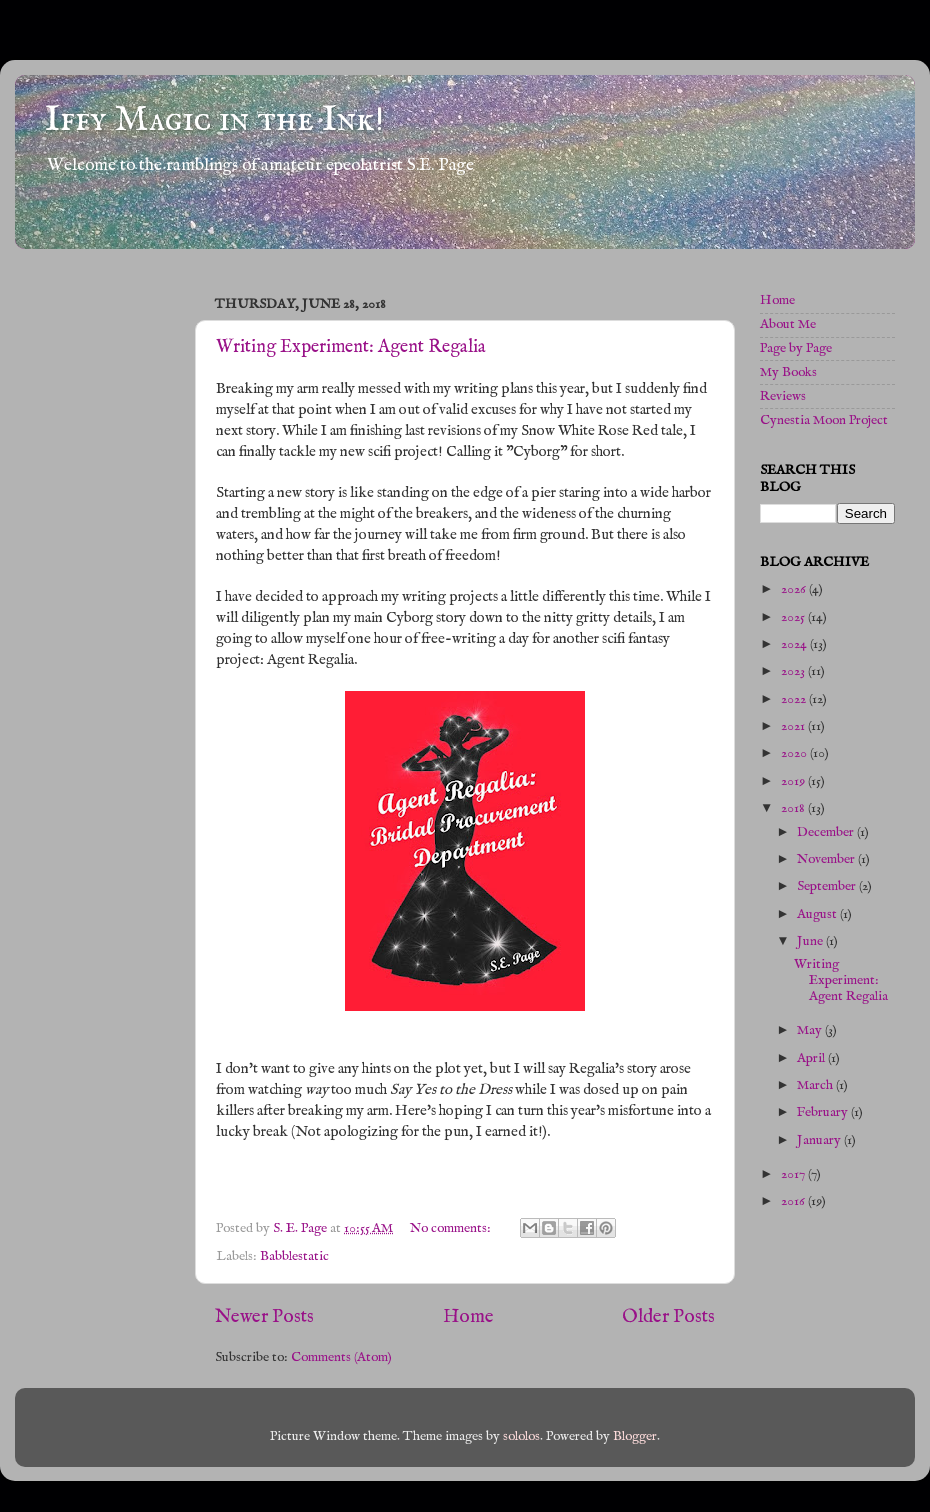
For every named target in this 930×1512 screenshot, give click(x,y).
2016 (794, 1201)
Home (468, 1317)
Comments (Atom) (341, 1357)
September (828, 886)
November (827, 859)
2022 (795, 699)
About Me (788, 324)
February (824, 1112)
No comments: (452, 1228)
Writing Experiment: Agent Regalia (351, 347)
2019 (794, 781)
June (811, 941)
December (827, 832)
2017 (794, 1174)
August (818, 914)
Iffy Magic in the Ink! (214, 120)
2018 (794, 808)
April (812, 1058)
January (820, 1140)
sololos (521, 1436)
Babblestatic (294, 1256)
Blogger (635, 1436)
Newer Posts (264, 1317)
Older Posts (668, 1317)
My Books (788, 372)
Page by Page (796, 348)
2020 (795, 753)
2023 (794, 671)
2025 (794, 617)
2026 (795, 589)
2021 (794, 726)
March (816, 1085)
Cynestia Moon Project (824, 420)
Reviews (783, 396)
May (811, 1030)
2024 (795, 644)
